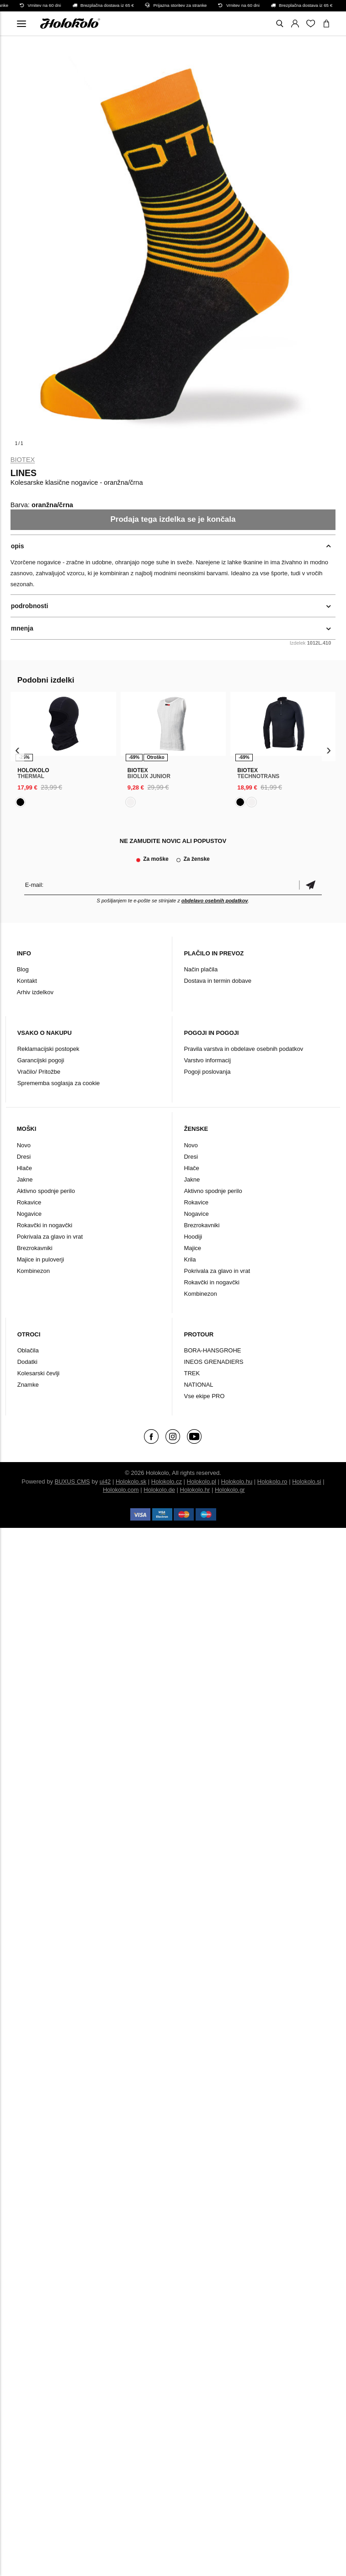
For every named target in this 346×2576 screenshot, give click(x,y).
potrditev (310, 885)
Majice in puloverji (40, 1259)
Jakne (25, 1179)
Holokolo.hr (195, 1489)
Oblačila (28, 1350)
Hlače (24, 1168)
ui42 (105, 1481)
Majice (192, 1248)
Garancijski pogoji (40, 1060)
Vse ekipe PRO (204, 1396)
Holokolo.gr (230, 1489)
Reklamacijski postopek (48, 1048)
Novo (24, 1145)
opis (17, 546)
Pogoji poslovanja (207, 1071)
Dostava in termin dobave (217, 980)
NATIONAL (198, 1384)
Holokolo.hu (237, 1481)
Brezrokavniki (35, 1248)
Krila (190, 1259)
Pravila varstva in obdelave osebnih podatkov (243, 1048)
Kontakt (27, 980)
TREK (192, 1373)
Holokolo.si (306, 1481)
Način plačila (201, 969)
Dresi (24, 1156)
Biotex (23, 459)
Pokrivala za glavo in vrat (50, 1236)
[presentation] (18, 750)
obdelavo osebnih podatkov (214, 900)
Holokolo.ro (272, 1481)
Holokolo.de (159, 1489)
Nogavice (29, 1213)
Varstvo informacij (207, 1060)
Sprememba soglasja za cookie (58, 1083)
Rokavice (29, 1202)
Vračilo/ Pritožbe (38, 1071)
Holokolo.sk (131, 1481)
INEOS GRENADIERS (213, 1361)
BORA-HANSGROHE (212, 1350)
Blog (23, 969)
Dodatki (27, 1361)
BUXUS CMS (72, 1481)
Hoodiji (193, 1236)
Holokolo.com (121, 1489)
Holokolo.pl (201, 1481)
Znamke (28, 1384)
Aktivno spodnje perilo (46, 1190)
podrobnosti (29, 606)
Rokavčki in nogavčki (44, 1225)
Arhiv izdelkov (35, 992)
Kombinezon (33, 1270)
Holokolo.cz (166, 1481)
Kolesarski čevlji (38, 1373)
